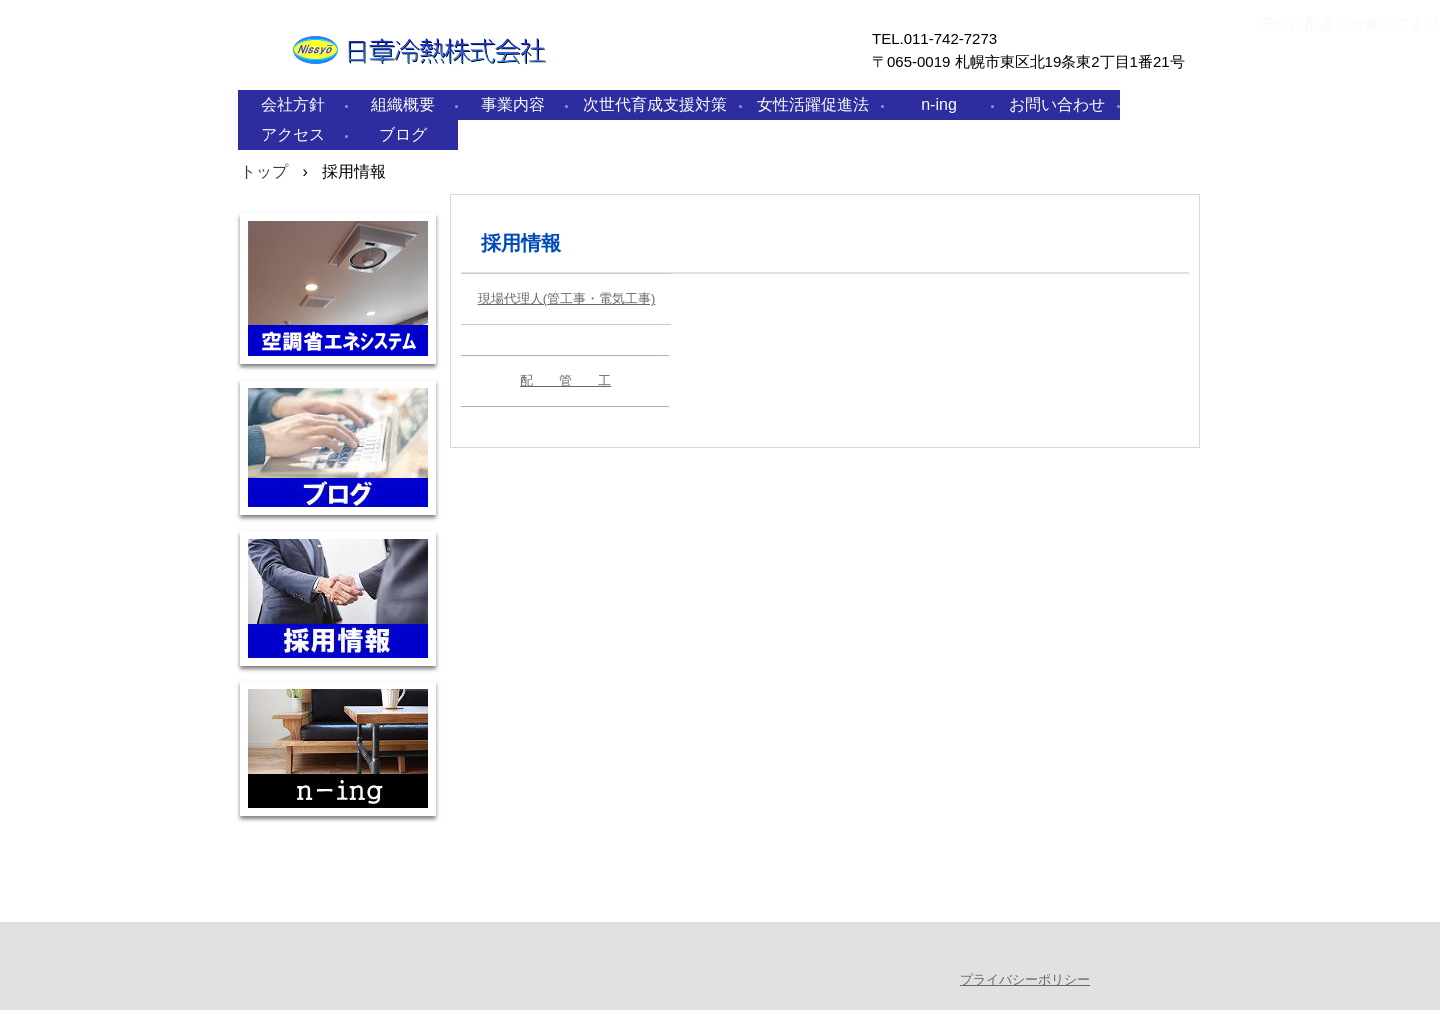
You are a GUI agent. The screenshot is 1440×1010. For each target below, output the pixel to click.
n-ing (939, 104)
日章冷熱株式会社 (469, 78)
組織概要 (403, 104)
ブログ (403, 134)
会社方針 (293, 104)
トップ (264, 171)
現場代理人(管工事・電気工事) (567, 298)
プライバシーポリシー (1025, 979)
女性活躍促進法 (813, 104)
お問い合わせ (1057, 104)
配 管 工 (565, 380)
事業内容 (513, 104)
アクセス (293, 134)
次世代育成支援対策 (655, 104)
